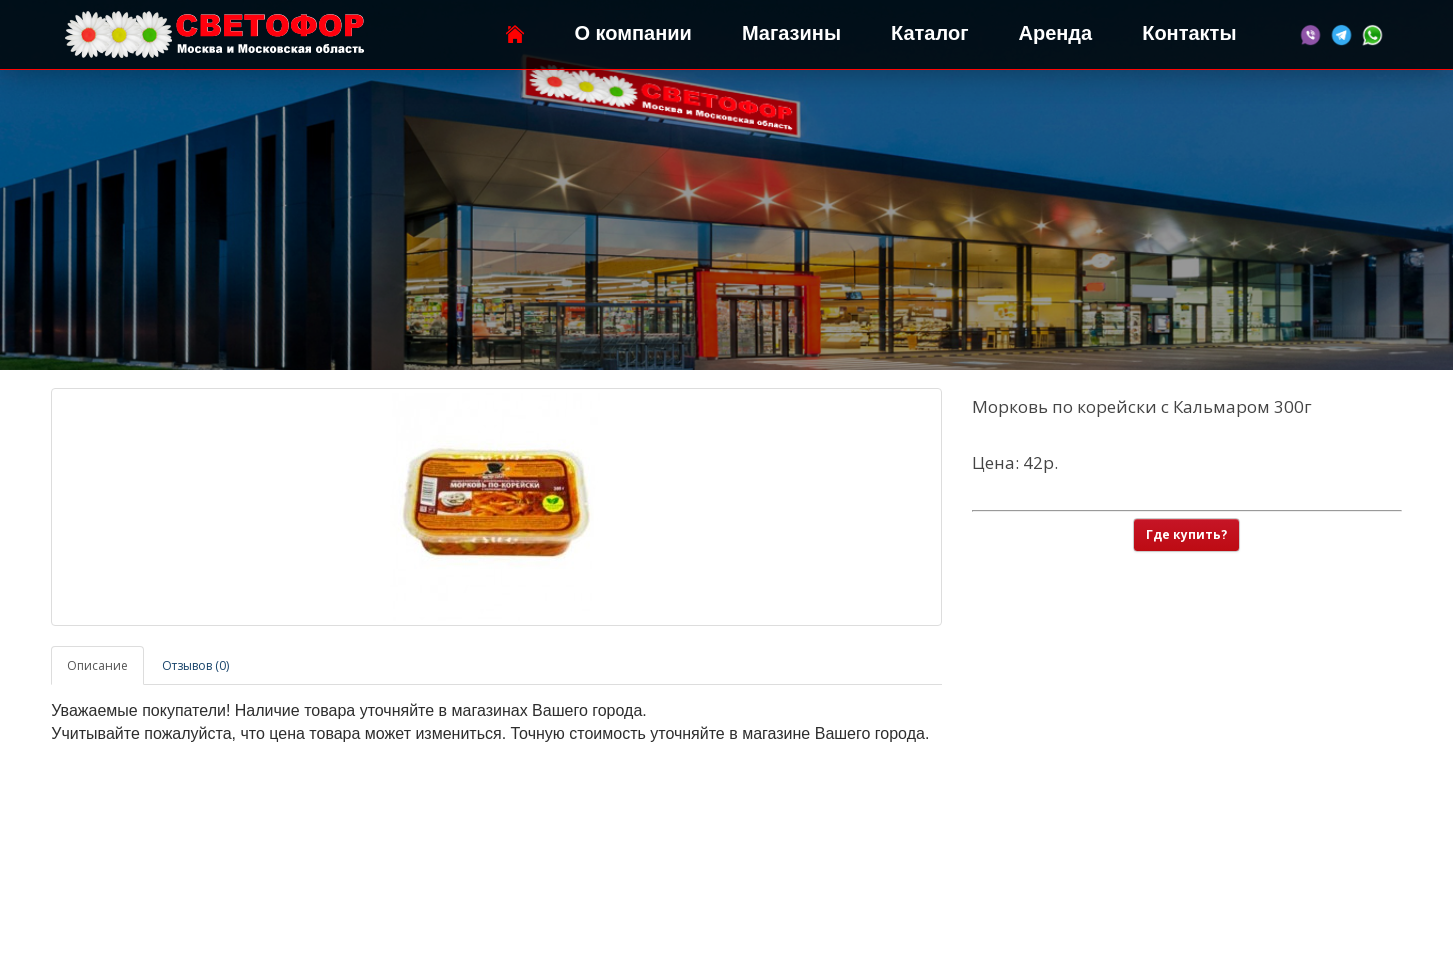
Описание (97, 665)
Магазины (791, 33)
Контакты (1189, 33)
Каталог (929, 33)
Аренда (1055, 33)
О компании (632, 33)
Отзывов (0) (195, 665)
